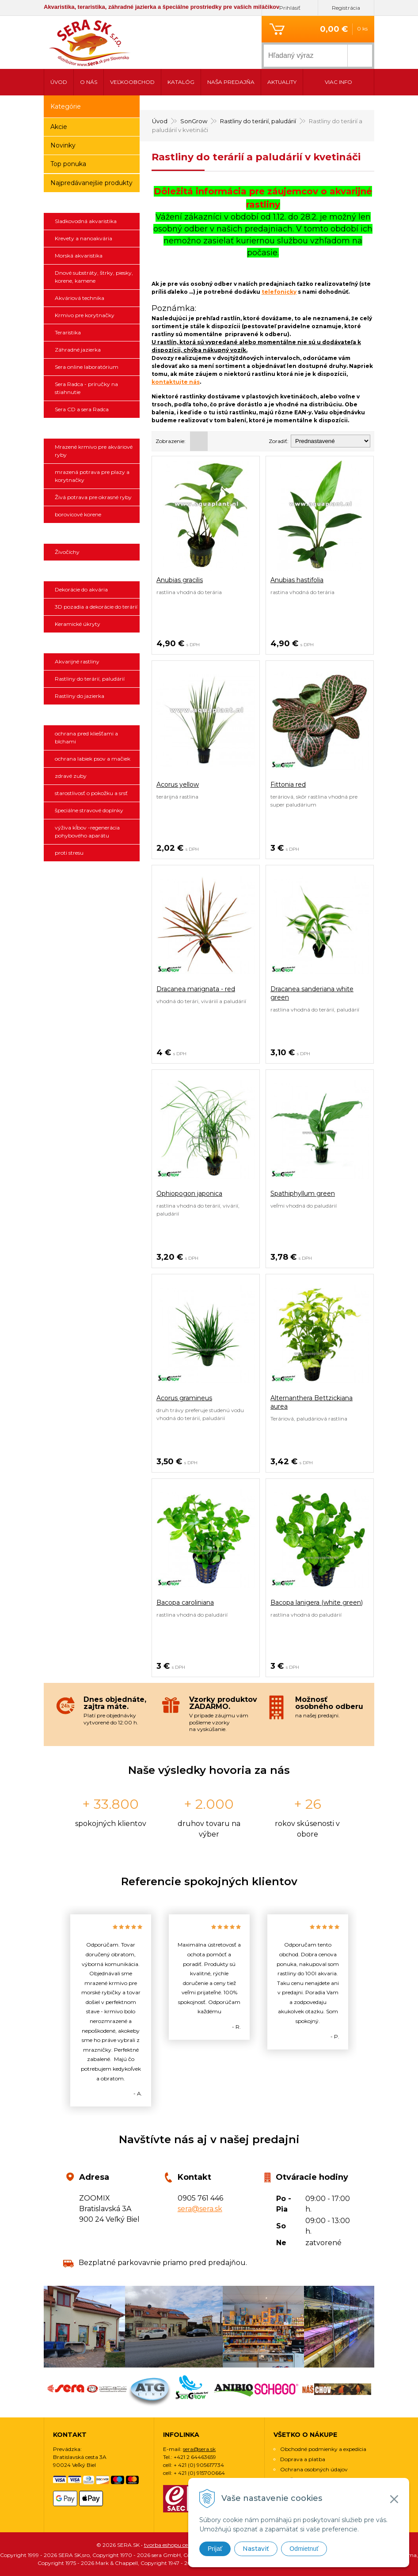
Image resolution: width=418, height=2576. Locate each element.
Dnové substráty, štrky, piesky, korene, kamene (94, 276)
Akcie (58, 127)
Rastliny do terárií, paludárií (90, 678)
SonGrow (92, 643)
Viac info (338, 82)
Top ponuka (68, 164)
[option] (110, 2010)
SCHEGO (92, 872)
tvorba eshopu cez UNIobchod (182, 2545)
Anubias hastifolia (296, 580)
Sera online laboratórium (86, 367)
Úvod (58, 82)
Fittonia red (288, 784)
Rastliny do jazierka (79, 696)
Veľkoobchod (132, 82)
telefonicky (279, 291)
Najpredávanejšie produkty (91, 183)
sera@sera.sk (200, 2209)
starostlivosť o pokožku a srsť (91, 793)
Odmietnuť (304, 2548)
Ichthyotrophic (92, 428)
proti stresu (69, 852)
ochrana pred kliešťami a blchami (86, 737)
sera (92, 203)
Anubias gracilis (179, 580)
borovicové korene (78, 514)
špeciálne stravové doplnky (89, 810)
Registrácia (346, 7)
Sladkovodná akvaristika (86, 221)
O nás (88, 82)
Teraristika (68, 332)
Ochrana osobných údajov (314, 2469)
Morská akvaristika (79, 255)
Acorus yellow (177, 784)
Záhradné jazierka (78, 349)
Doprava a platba (302, 2459)
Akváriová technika (79, 298)
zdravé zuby (71, 776)
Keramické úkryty (77, 624)
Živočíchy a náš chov (92, 533)
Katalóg (180, 82)
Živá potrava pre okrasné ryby (93, 497)
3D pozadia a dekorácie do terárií (96, 606)
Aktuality (281, 82)
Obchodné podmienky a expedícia (323, 2449)
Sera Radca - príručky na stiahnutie (86, 388)
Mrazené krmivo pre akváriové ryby (94, 450)
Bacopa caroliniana (185, 1602)
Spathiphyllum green (302, 1193)
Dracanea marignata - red (195, 989)
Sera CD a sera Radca (82, 409)
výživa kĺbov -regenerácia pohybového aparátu (87, 831)
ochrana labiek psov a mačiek (92, 758)
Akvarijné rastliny (77, 661)
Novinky (63, 145)
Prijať (215, 2548)
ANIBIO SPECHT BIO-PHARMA (92, 715)
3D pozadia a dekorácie (92, 571)
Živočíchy (67, 552)
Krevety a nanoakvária (83, 238)
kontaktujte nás (176, 382)
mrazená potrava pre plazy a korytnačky (92, 476)
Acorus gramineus (184, 1398)
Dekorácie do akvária (81, 589)
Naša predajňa (231, 82)
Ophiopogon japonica (189, 1193)
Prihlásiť (289, 7)
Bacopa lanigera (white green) (316, 1602)
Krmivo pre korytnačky (84, 315)
